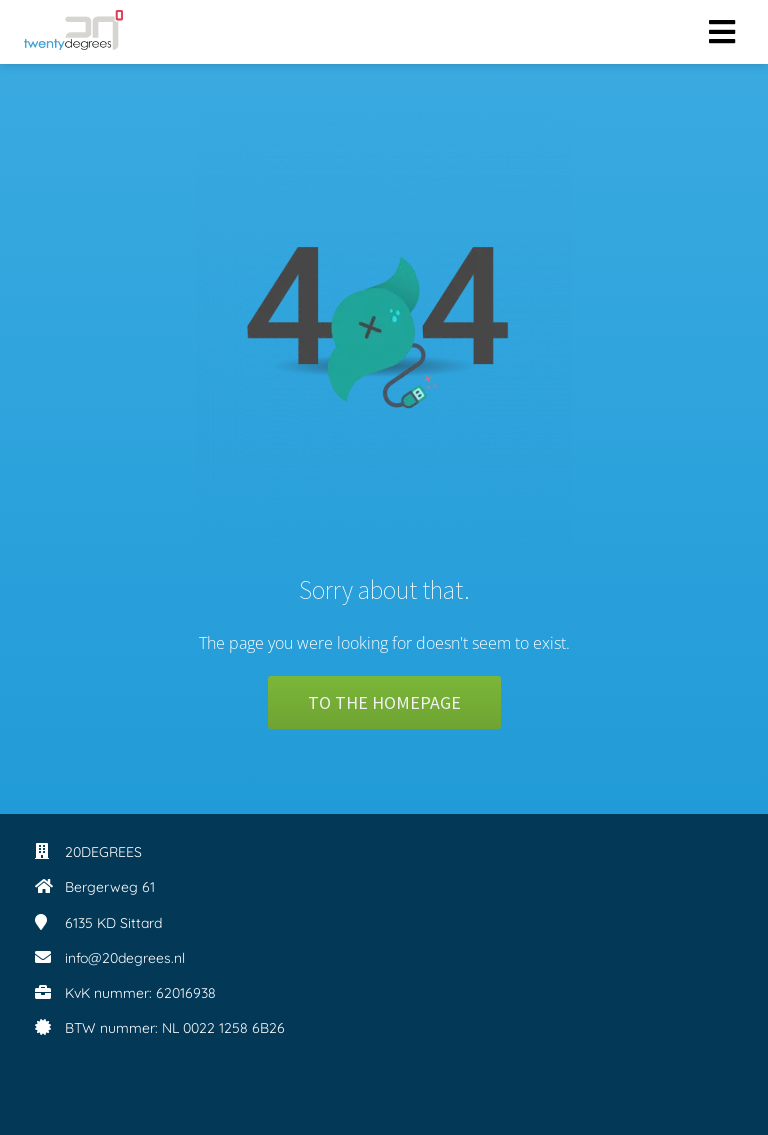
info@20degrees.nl (125, 958)
